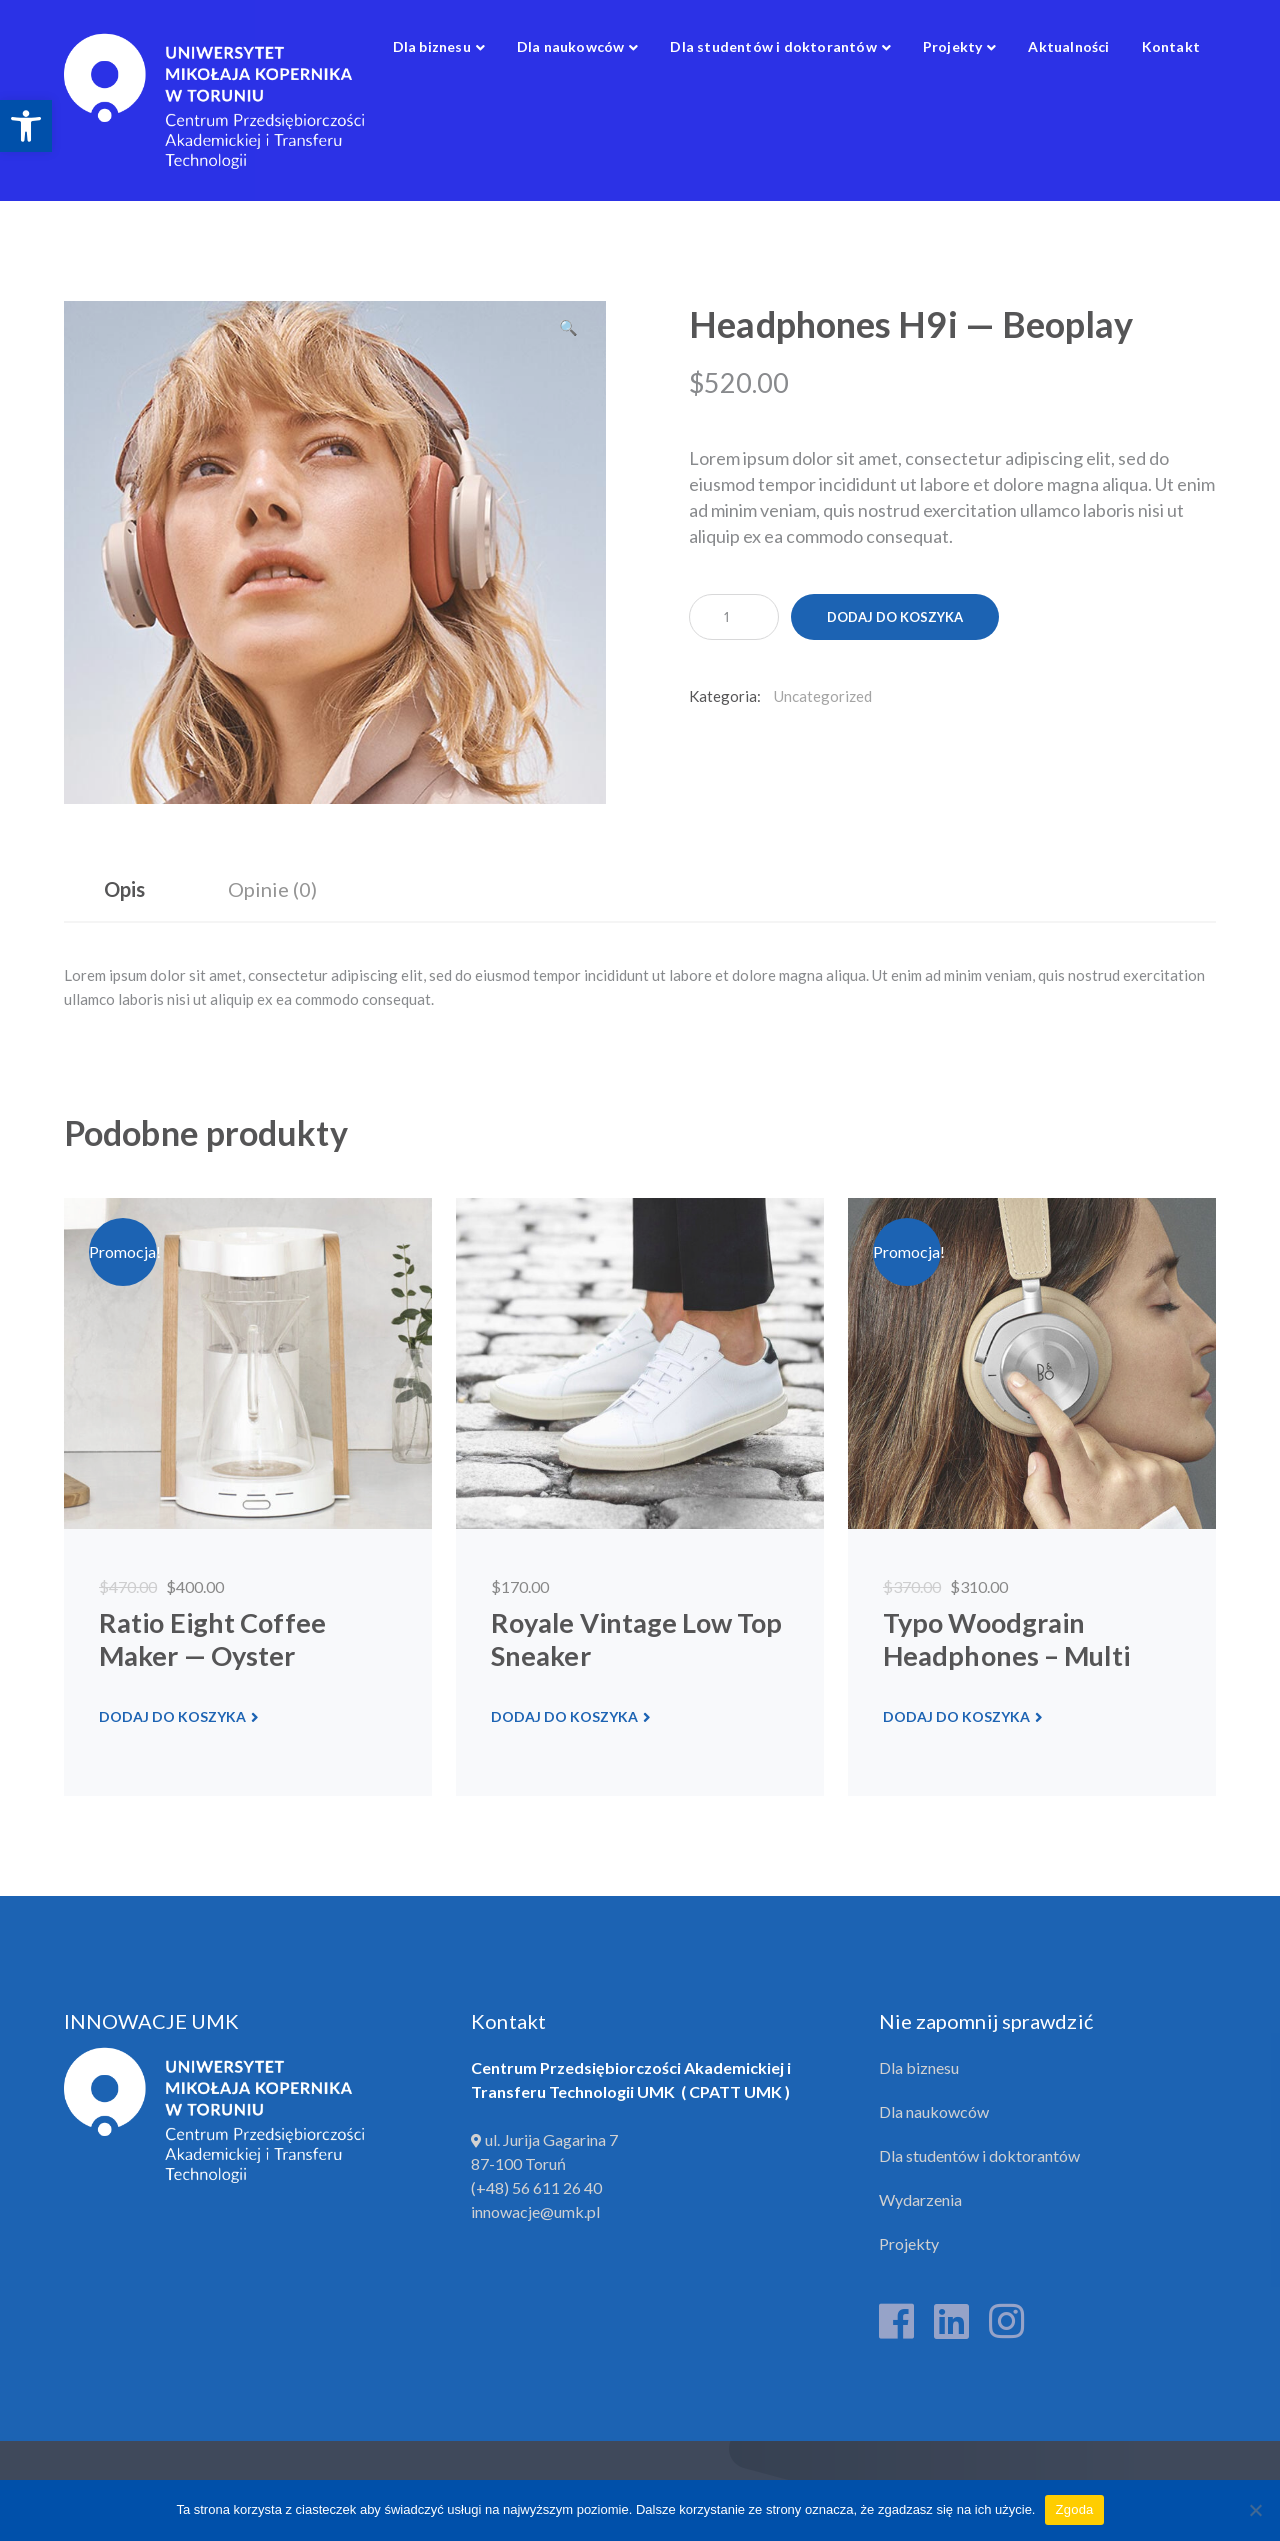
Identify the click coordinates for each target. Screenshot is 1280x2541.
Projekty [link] (909, 2243)
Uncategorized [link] (823, 696)
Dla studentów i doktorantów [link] (979, 2155)
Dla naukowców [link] (934, 2111)
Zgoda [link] (1074, 2509)
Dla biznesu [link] (919, 2067)
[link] (26, 126)
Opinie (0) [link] (272, 889)
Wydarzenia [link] (920, 2199)
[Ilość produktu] (734, 617)
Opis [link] (124, 889)
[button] (569, 335)
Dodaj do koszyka (895, 617)
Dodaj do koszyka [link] (172, 1716)
